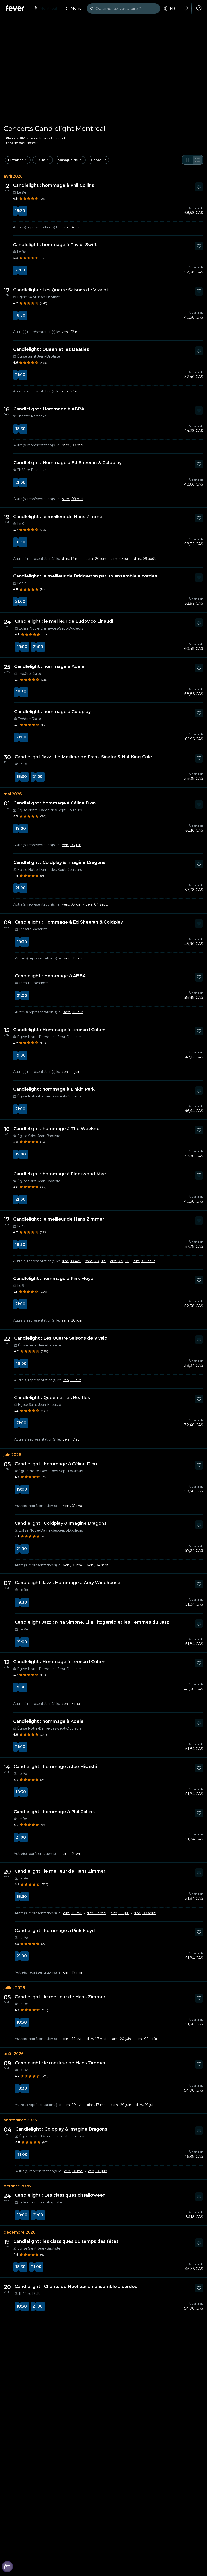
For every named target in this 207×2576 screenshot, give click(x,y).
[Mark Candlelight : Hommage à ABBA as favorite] (199, 410)
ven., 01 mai (73, 1506)
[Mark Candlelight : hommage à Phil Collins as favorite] (199, 186)
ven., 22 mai (71, 332)
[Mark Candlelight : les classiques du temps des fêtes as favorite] (199, 2242)
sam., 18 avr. (73, 958)
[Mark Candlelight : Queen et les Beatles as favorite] (199, 350)
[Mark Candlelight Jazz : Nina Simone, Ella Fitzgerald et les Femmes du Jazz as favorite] (199, 1623)
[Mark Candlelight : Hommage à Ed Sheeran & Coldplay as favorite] (199, 464)
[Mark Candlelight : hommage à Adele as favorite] (199, 668)
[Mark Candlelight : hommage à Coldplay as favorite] (199, 713)
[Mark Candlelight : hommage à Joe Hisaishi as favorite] (199, 1768)
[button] (18, 160)
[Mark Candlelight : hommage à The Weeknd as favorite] (199, 1130)
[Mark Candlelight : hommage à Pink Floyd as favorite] (199, 1280)
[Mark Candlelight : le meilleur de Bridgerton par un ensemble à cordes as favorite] (199, 577)
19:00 (22, 646)
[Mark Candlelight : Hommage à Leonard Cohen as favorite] (199, 1031)
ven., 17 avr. (72, 1380)
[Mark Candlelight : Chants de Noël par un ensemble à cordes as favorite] (199, 2288)
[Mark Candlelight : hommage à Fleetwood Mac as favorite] (199, 1175)
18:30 (20, 211)
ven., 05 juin (71, 845)
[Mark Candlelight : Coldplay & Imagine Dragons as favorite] (199, 864)
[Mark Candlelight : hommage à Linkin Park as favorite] (199, 1090)
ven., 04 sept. (97, 904)
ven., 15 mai (71, 1703)
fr (167, 8)
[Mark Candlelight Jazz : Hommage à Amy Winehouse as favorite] (199, 1584)
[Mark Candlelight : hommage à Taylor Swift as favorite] (199, 246)
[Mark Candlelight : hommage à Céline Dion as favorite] (199, 804)
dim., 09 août (145, 558)
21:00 (20, 270)
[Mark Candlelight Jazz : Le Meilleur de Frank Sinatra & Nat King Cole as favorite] (199, 758)
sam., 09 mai (72, 445)
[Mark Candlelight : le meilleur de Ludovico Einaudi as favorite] (199, 622)
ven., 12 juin (71, 1072)
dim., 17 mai (71, 558)
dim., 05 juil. (120, 558)
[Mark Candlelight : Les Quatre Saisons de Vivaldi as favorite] (199, 291)
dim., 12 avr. (71, 1854)
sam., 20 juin (96, 558)
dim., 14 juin (71, 227)
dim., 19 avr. (71, 1261)
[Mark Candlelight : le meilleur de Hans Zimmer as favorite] (199, 518)
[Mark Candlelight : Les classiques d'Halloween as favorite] (199, 2196)
